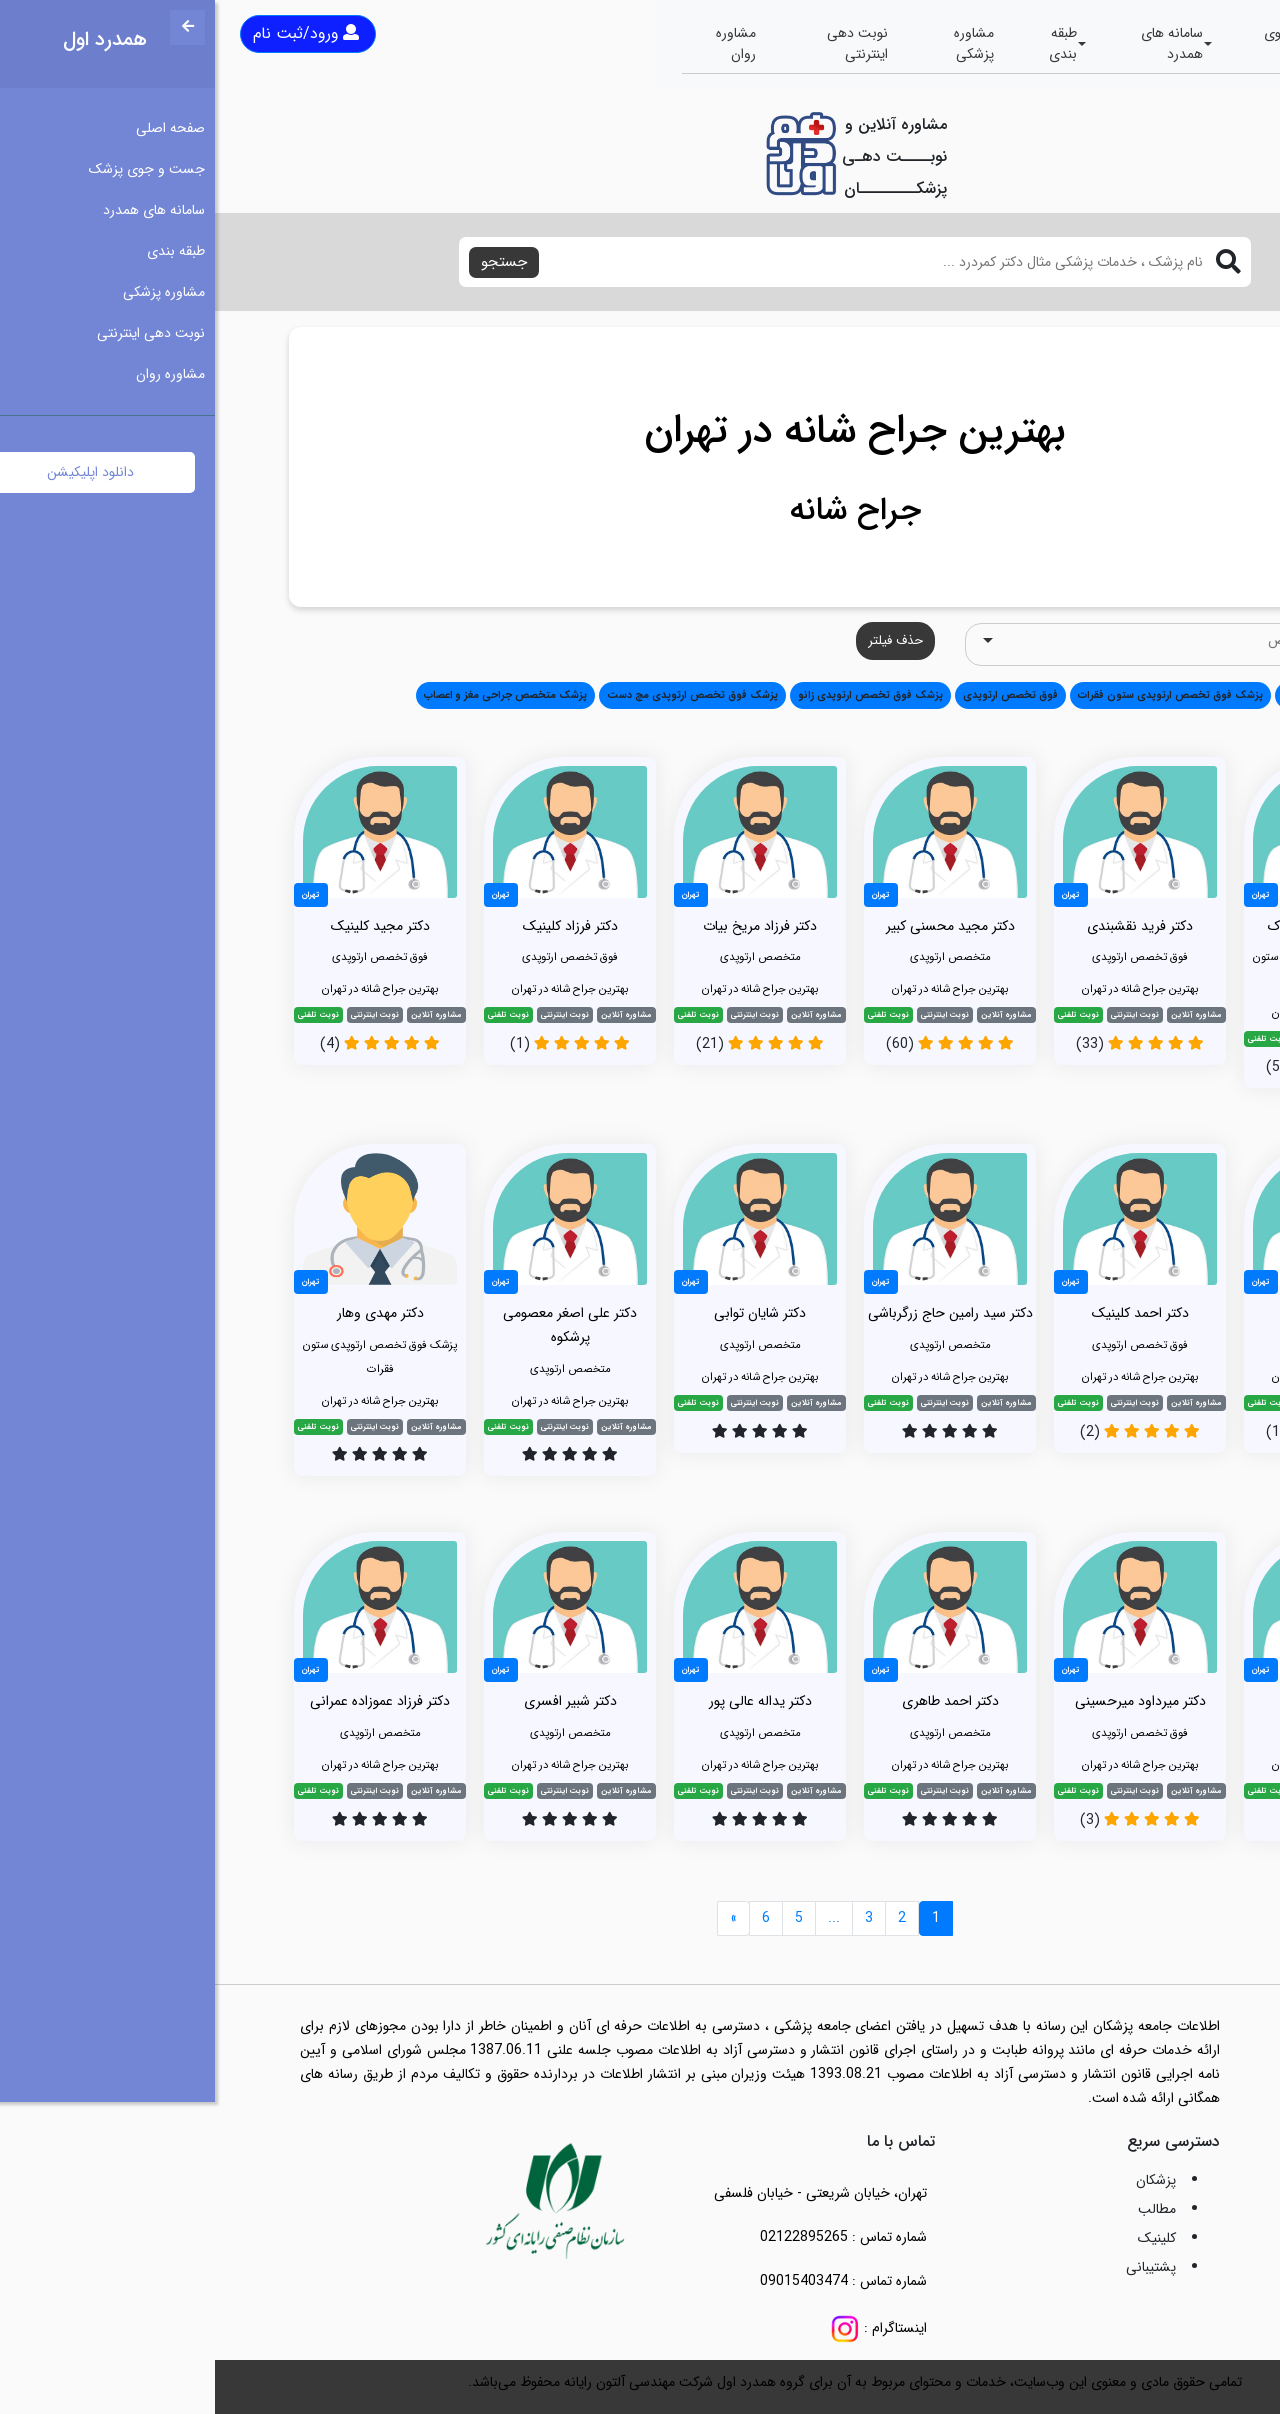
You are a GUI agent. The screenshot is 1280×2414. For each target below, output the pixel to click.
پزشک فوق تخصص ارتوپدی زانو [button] (655, 695)
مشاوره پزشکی (759, 43)
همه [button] (1177, 695)
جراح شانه (640, 511)
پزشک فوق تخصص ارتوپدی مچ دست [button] (477, 695)
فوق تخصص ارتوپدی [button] (795, 695)
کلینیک (942, 2238)
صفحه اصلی (1203, 43)
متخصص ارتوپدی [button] (1107, 695)
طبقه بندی (848, 43)
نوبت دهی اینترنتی (642, 43)
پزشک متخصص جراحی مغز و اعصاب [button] (290, 695)
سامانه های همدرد (957, 43)
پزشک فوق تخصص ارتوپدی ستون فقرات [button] (955, 695)
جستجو (289, 262)
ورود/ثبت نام (91, 33)
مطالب (942, 2209)
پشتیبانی (936, 2267)
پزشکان (941, 2180)
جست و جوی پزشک (1088, 43)
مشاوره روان (521, 43)
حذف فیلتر (680, 640)
